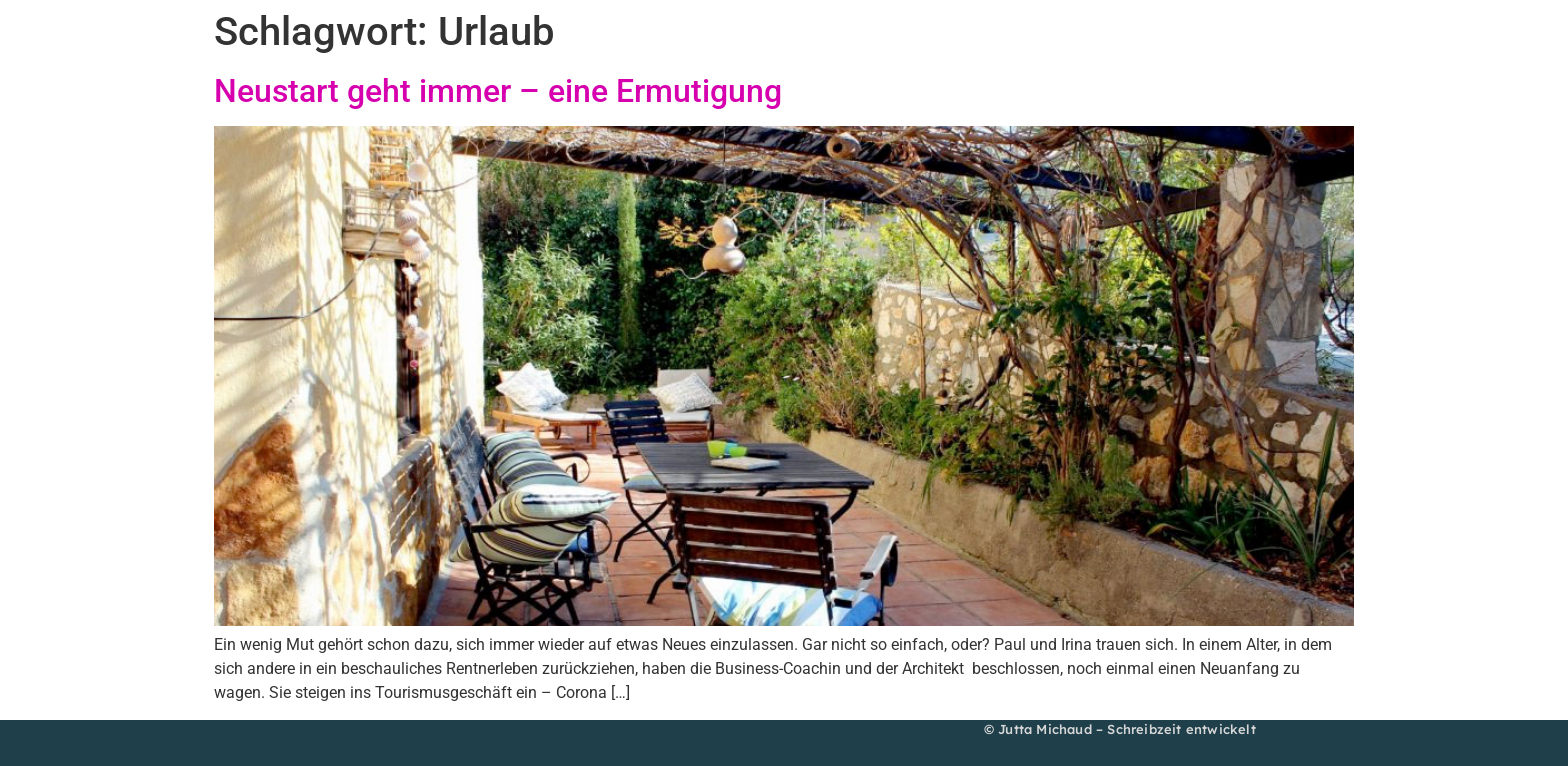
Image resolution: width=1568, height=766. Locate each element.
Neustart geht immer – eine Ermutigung (498, 91)
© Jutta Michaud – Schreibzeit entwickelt (1120, 729)
